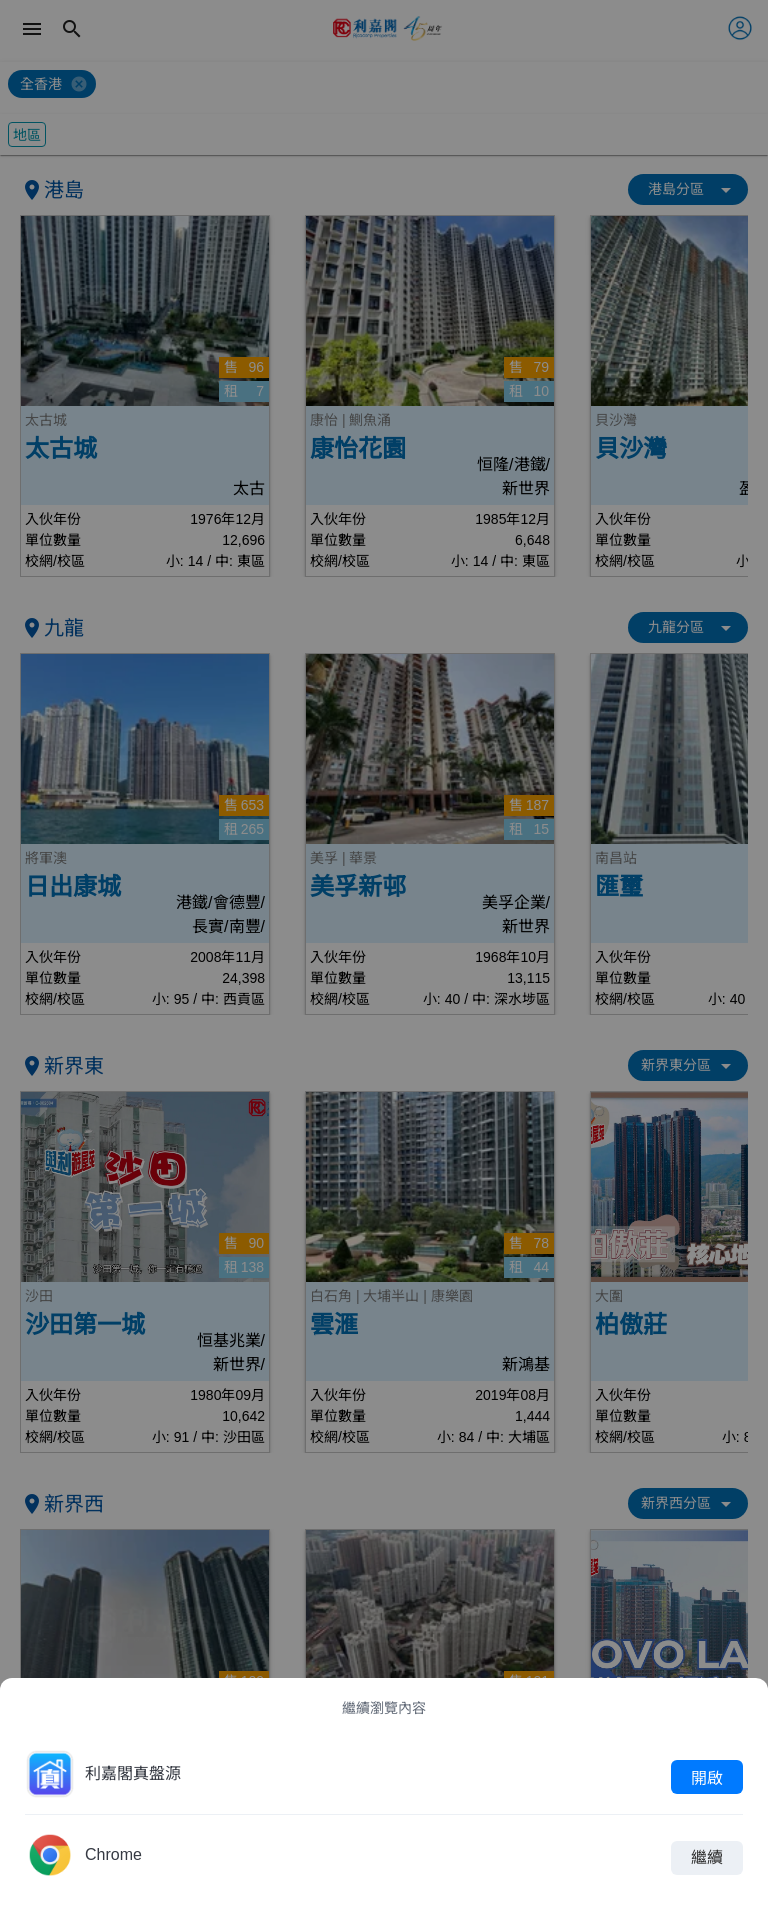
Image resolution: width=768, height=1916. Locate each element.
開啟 (707, 1777)
